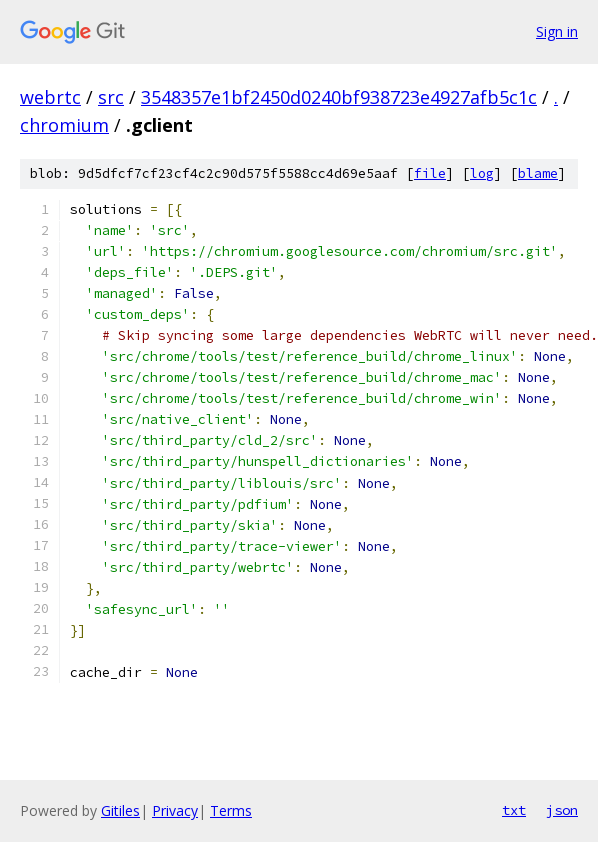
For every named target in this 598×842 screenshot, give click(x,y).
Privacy (175, 810)
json (562, 810)
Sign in (557, 31)
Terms (231, 810)
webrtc (50, 97)
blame (538, 173)
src (111, 97)
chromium (64, 125)
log (482, 173)
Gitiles (120, 810)
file (430, 173)
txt (514, 810)
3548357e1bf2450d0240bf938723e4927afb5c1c (339, 97)
